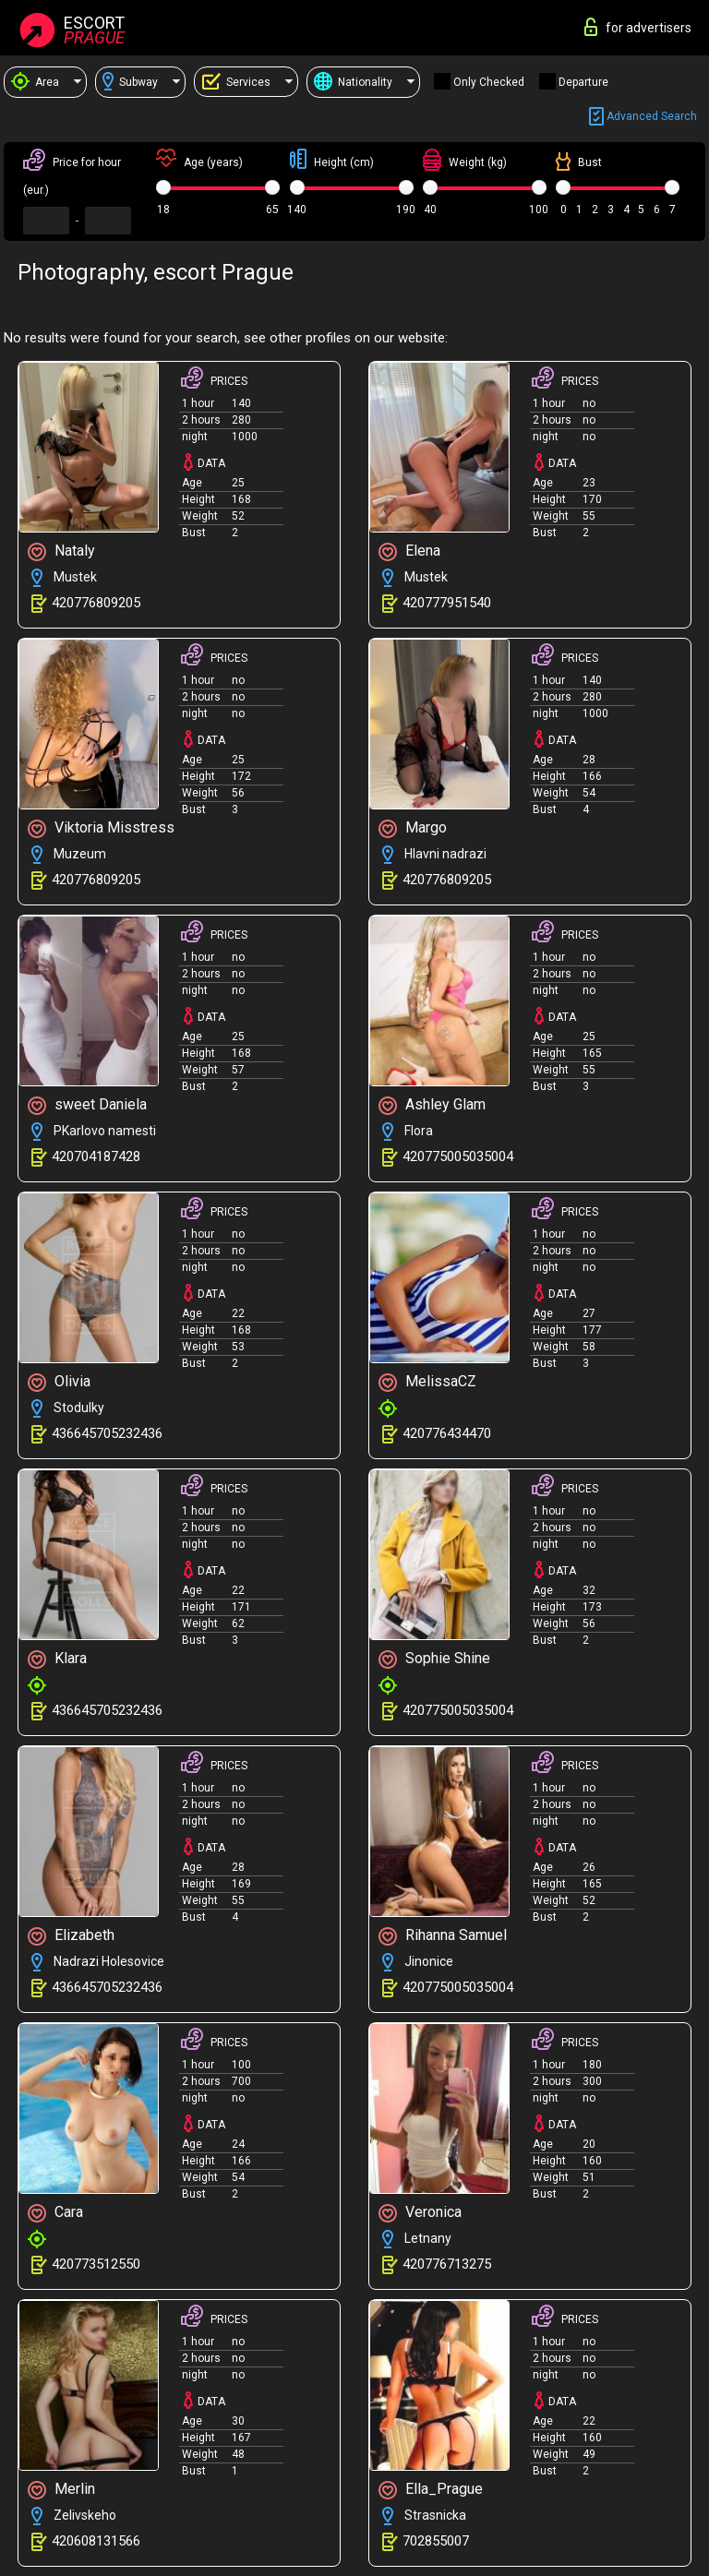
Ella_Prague (431, 2489)
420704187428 (96, 1156)
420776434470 (447, 1433)
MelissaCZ (427, 1382)
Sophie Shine (434, 1659)
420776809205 (96, 602)
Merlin (61, 2489)
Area (35, 82)
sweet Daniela (87, 1105)
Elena (409, 551)
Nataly (61, 551)
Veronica (420, 2213)
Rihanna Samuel (443, 1936)
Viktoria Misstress (101, 828)
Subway (130, 82)
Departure (583, 82)
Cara (55, 2213)
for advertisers (637, 27)
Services (235, 82)
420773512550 (96, 2264)
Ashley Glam (432, 1105)
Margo (413, 828)
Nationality (353, 82)
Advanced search (643, 117)
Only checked (488, 82)
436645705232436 (107, 1433)
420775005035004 (458, 1156)
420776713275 (447, 2264)
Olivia (59, 1382)
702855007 (436, 2541)
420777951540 (447, 602)
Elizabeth (71, 1936)
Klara (57, 1659)
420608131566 (96, 2541)
